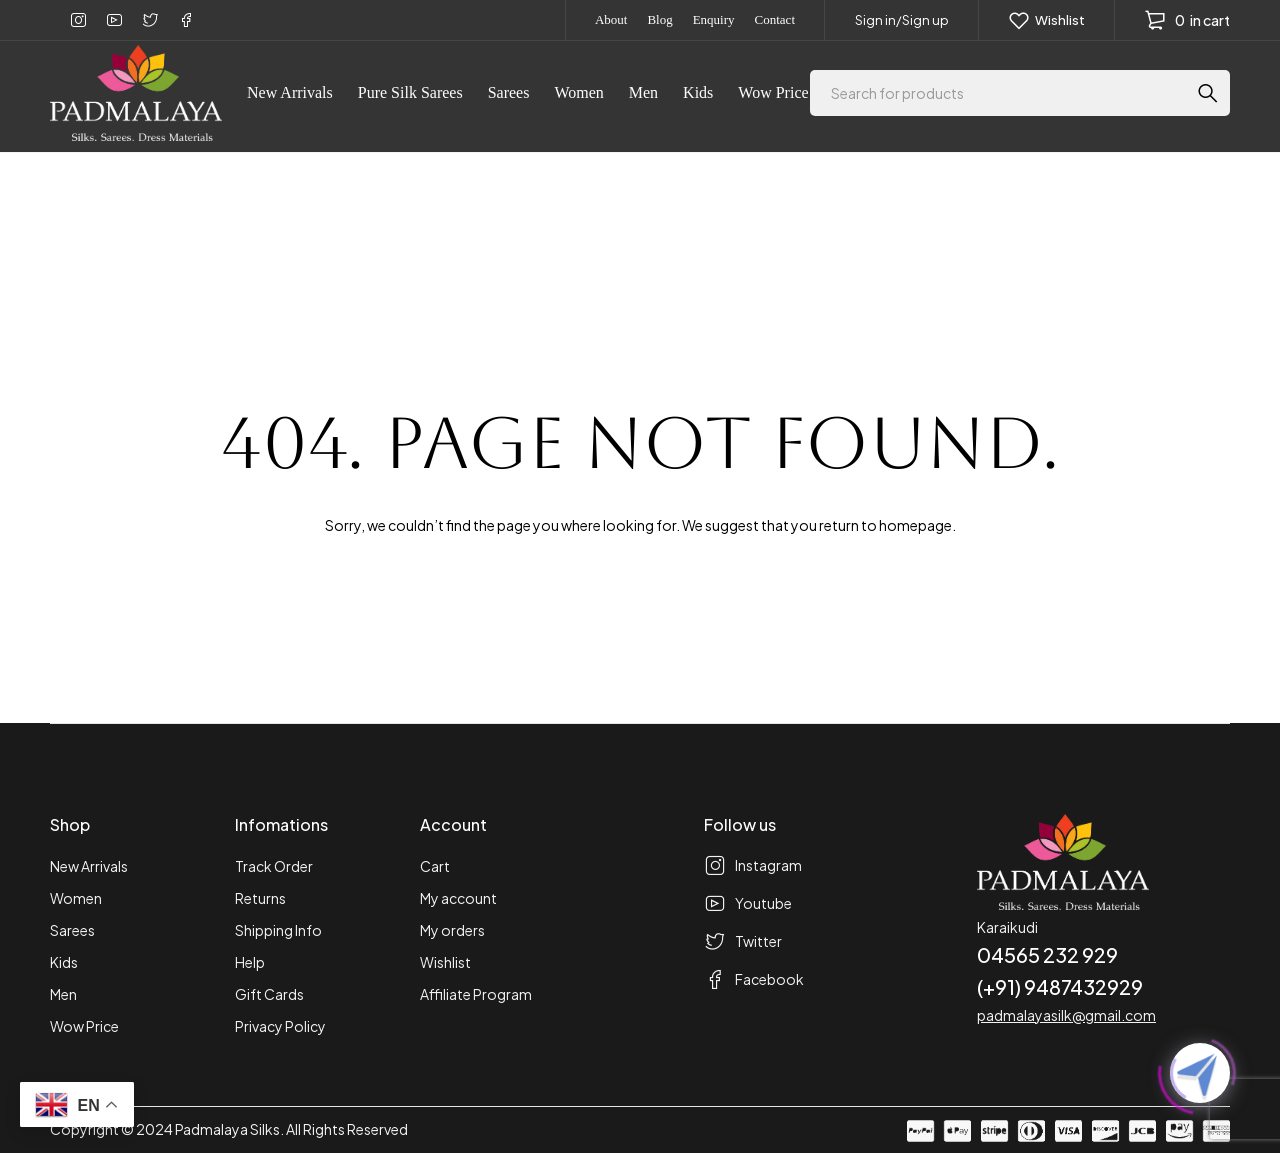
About (611, 19)
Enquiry (714, 19)
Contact (775, 19)
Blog (659, 19)
